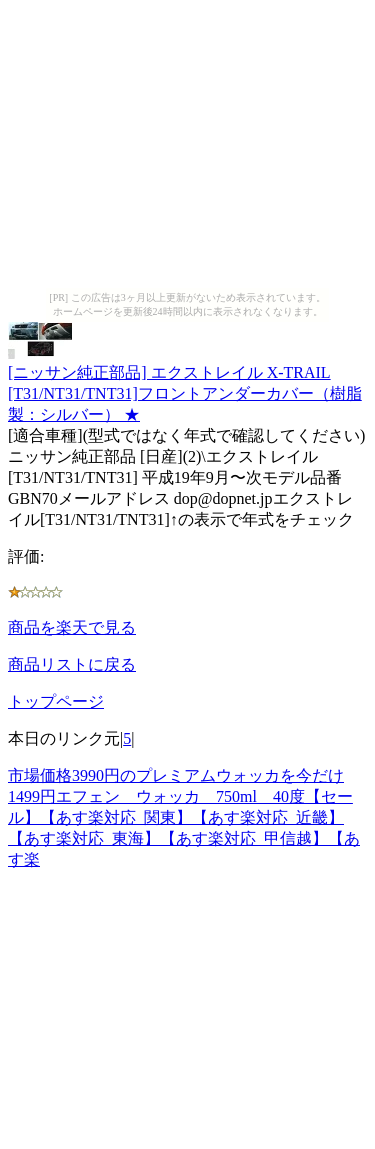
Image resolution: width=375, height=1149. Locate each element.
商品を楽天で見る (72, 627)
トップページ (56, 701)
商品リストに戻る (72, 664)
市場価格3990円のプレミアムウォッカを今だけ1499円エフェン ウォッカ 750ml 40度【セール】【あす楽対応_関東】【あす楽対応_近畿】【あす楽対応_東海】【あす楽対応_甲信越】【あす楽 (184, 817)
